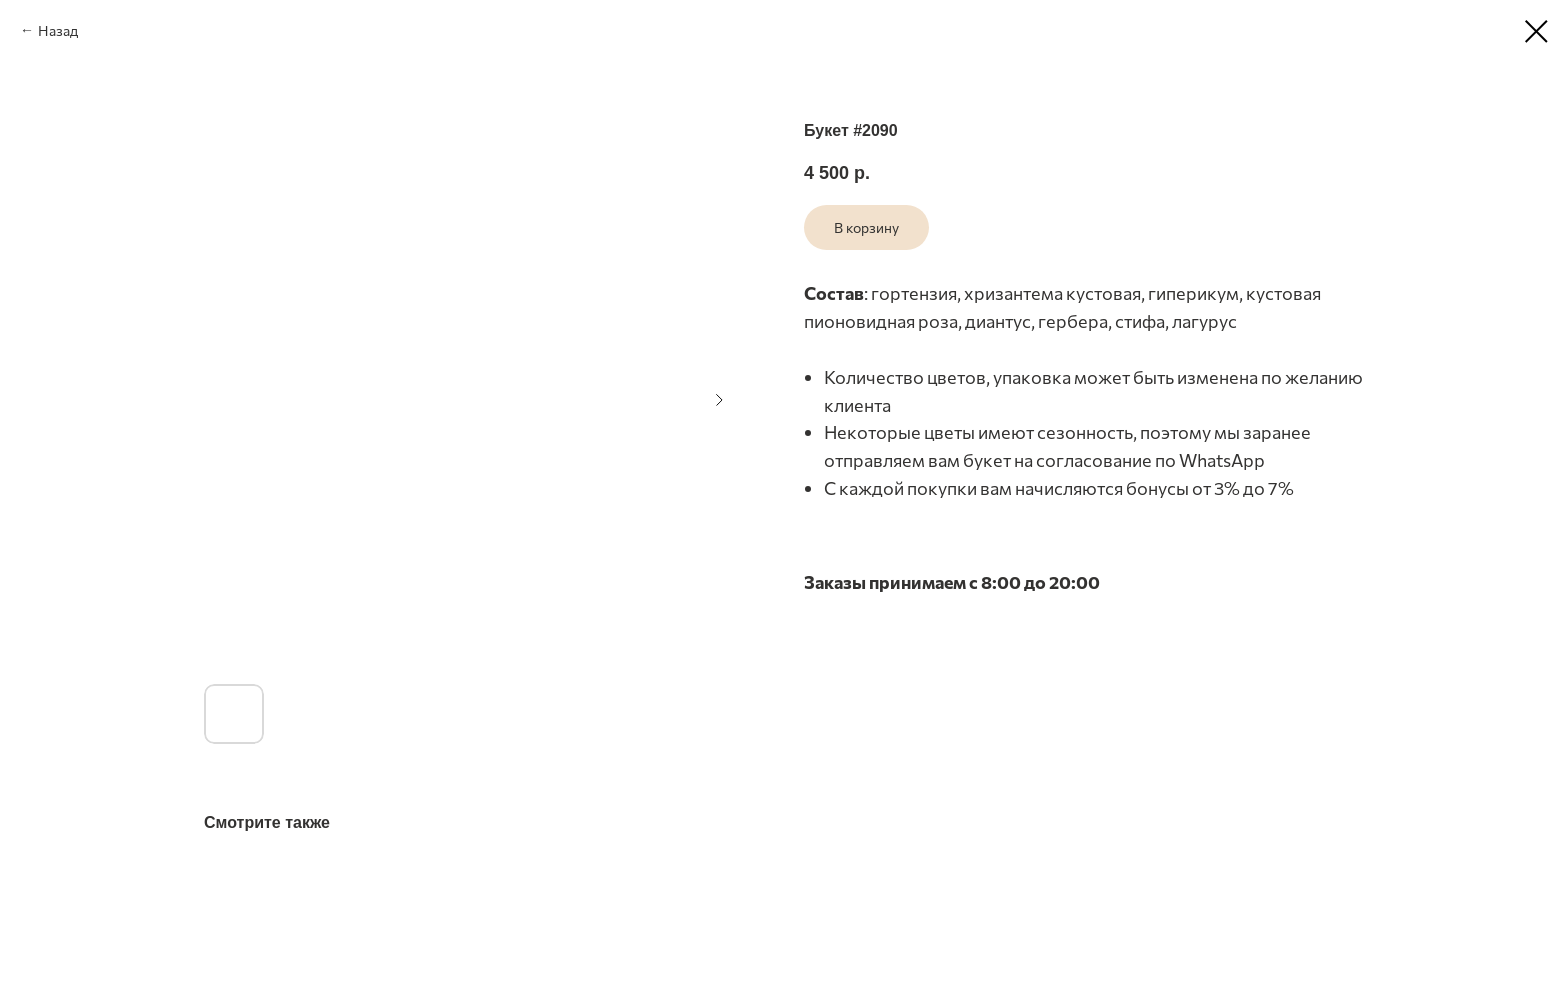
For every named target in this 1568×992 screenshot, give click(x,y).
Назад (58, 30)
